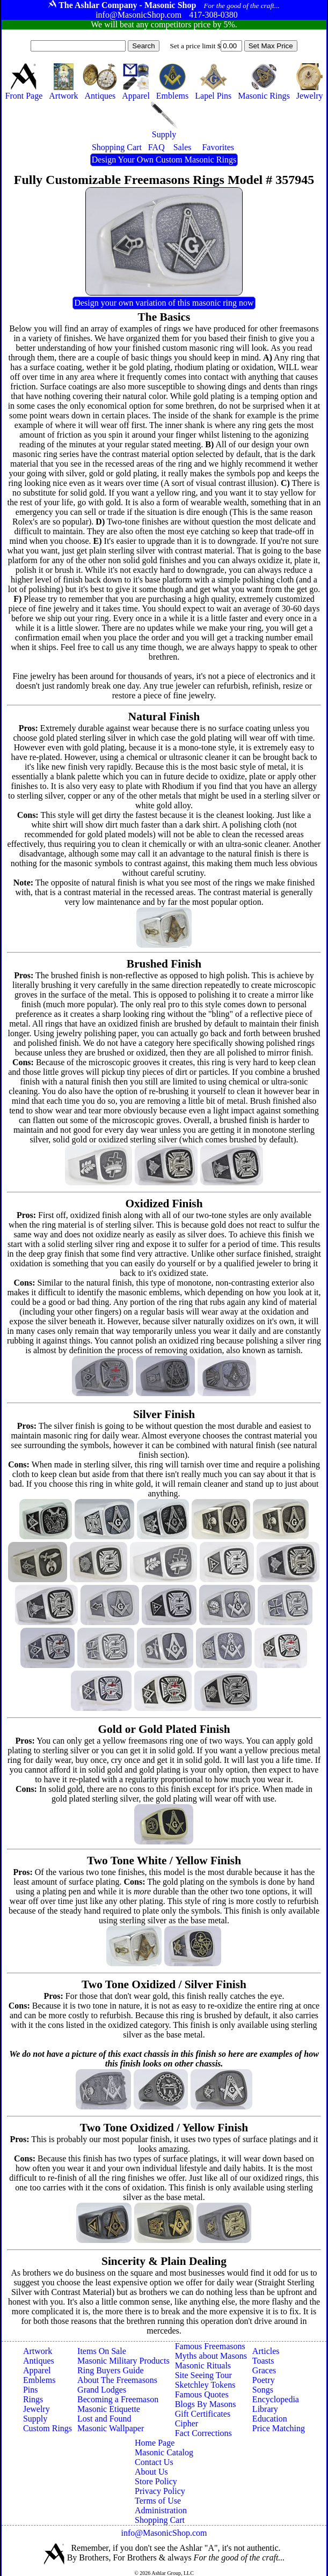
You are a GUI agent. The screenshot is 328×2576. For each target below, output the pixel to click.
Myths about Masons (211, 2355)
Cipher (187, 2423)
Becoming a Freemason (117, 2399)
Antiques (38, 2360)
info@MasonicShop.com (164, 2532)
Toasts (263, 2360)
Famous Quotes (202, 2394)
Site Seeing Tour (203, 2375)
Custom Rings (47, 2428)
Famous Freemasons (210, 2346)
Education (269, 2418)
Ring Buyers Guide (110, 2370)
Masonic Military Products (123, 2360)
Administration (161, 2510)
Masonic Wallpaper (110, 2428)
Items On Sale (101, 2351)
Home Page (154, 2442)
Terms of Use (158, 2500)
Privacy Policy (160, 2491)
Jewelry (36, 2408)
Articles (266, 2351)
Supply (35, 2418)
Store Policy (156, 2481)
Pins (30, 2389)
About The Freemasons (117, 2380)
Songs (262, 2389)
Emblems (39, 2380)
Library (265, 2408)
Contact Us (154, 2462)
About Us (151, 2471)
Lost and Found (104, 2418)
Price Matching (278, 2428)
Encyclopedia (275, 2399)
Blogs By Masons (205, 2404)
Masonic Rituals (203, 2365)
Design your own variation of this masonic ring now (163, 302)
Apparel (37, 2370)
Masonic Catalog (164, 2452)
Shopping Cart (160, 2520)
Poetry (263, 2380)
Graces (264, 2370)
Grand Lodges (101, 2389)
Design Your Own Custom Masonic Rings (164, 159)
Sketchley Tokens (205, 2384)
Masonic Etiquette (108, 2408)
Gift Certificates (203, 2413)
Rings (33, 2399)
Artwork (37, 2351)
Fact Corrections (203, 2433)
